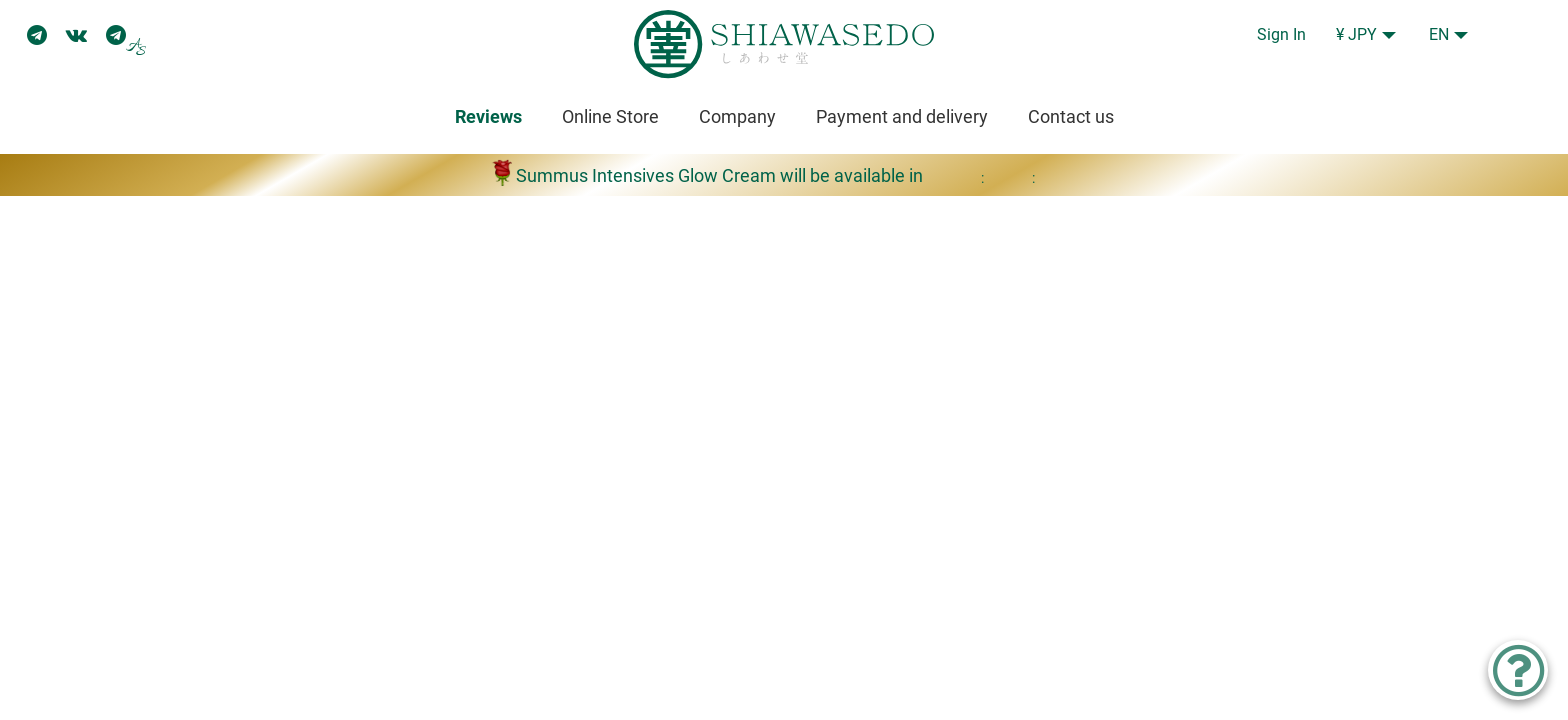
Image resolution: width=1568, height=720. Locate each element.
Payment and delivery (902, 116)
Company (737, 116)
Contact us (1071, 116)
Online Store (610, 116)
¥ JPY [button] (1356, 34)
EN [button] (1439, 34)
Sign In (1281, 34)
